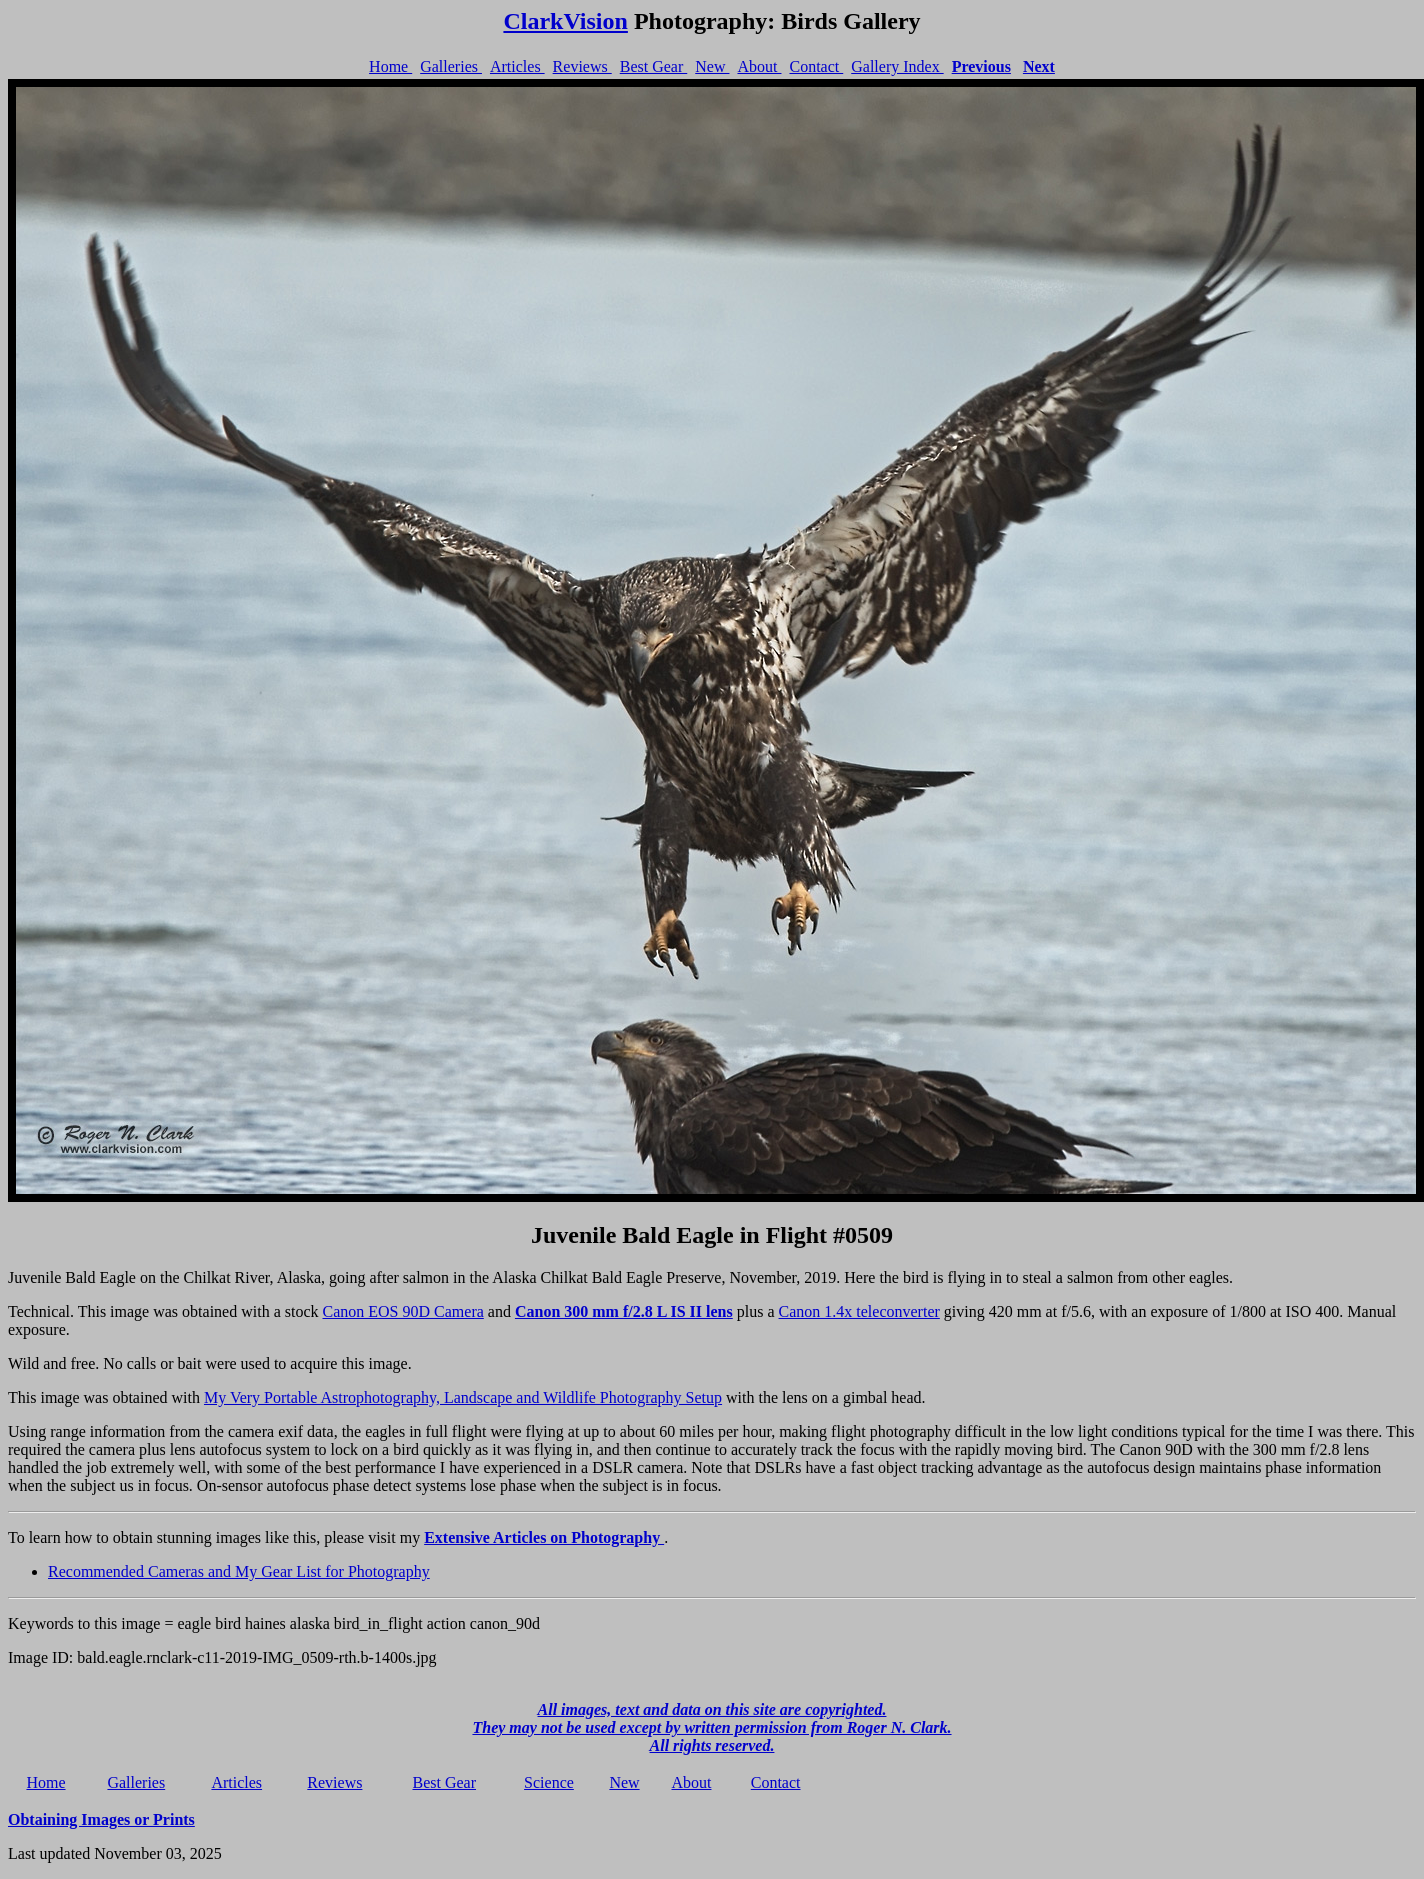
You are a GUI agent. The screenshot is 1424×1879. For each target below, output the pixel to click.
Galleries (451, 66)
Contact (816, 66)
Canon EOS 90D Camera (403, 1311)
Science (549, 1782)
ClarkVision (565, 21)
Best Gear (654, 66)
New (712, 66)
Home (390, 66)
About (759, 66)
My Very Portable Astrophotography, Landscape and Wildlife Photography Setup (463, 1397)
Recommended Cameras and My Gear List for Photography (239, 1571)
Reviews (582, 66)
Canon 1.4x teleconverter (859, 1311)
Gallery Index (897, 66)
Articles (517, 66)
